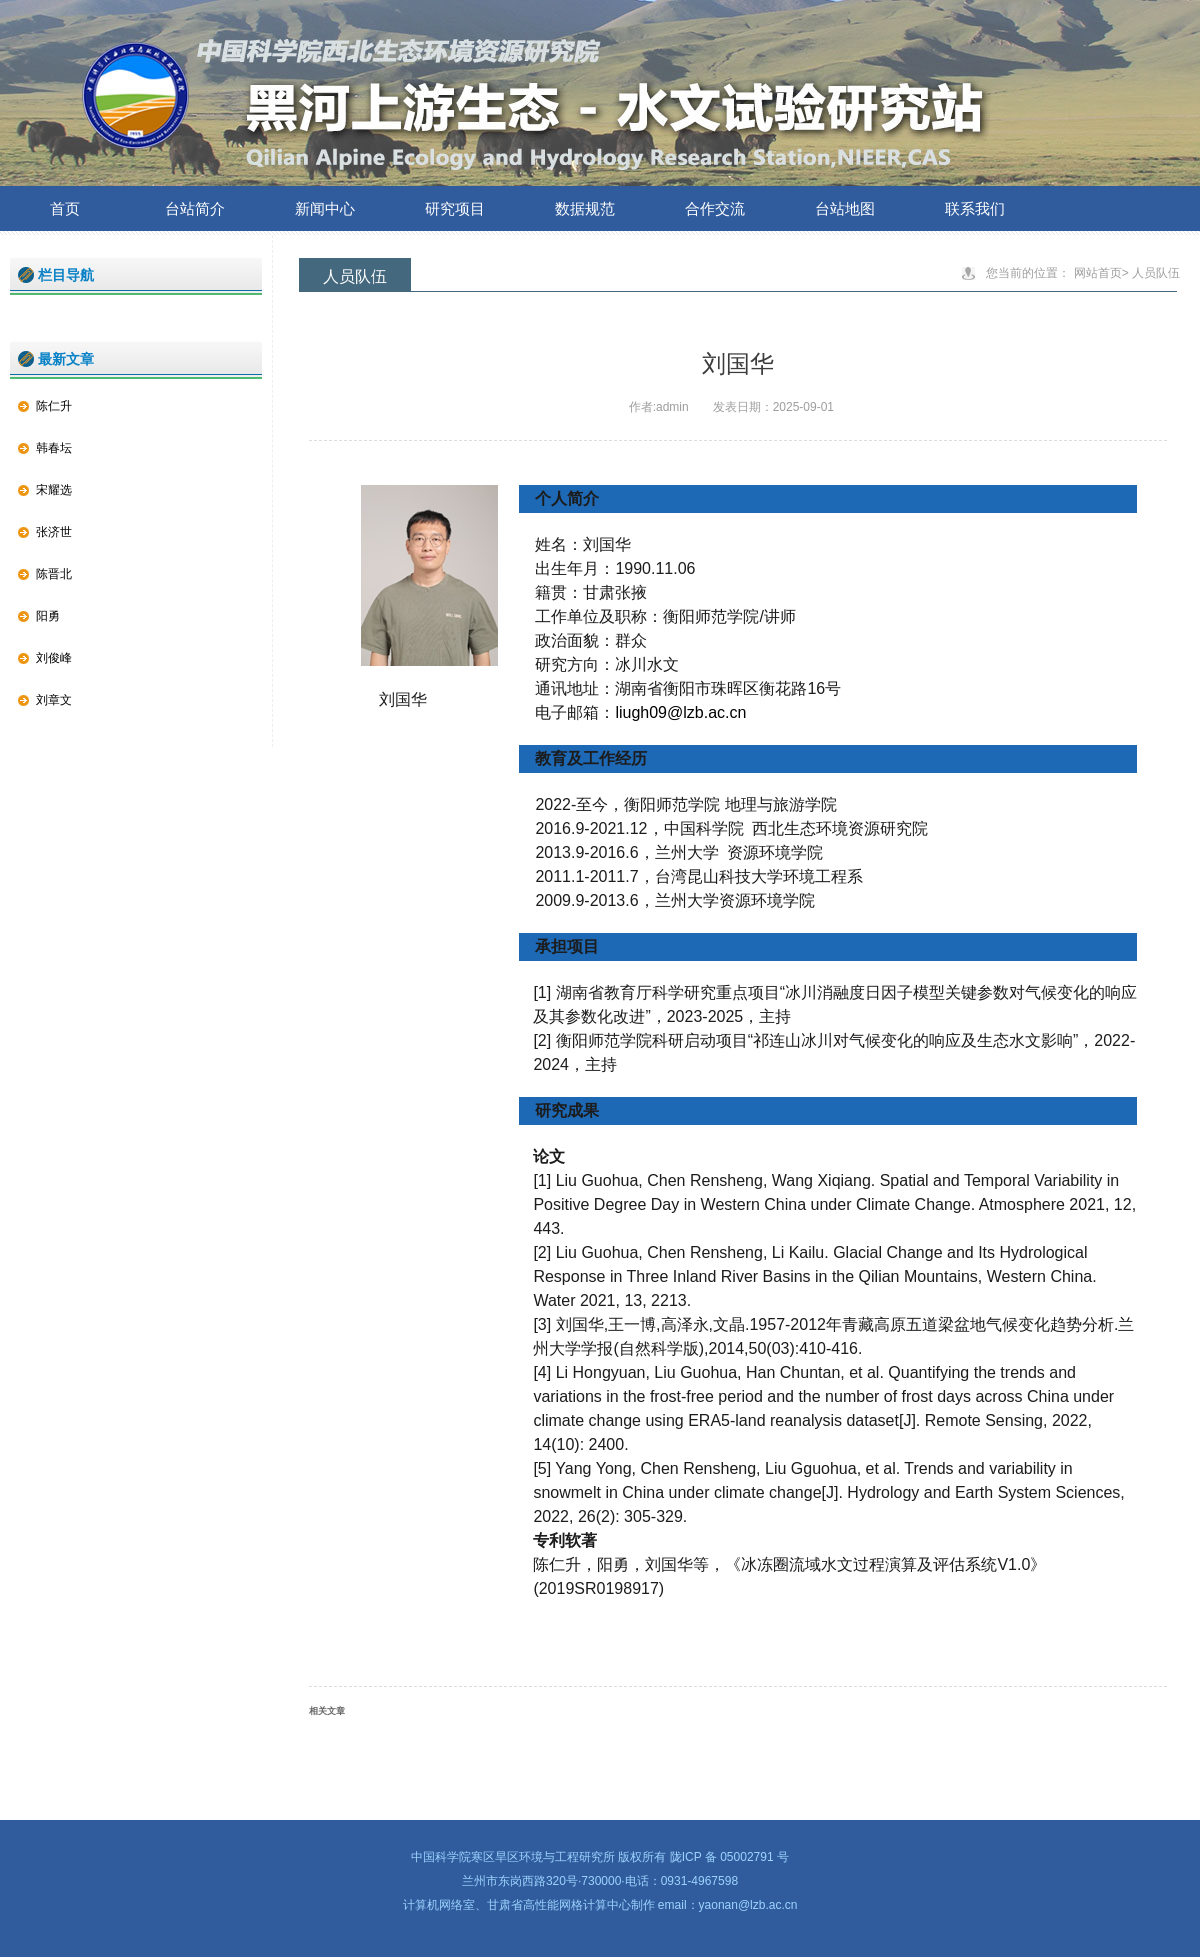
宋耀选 (54, 490)
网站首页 (1098, 273)
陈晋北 (54, 574)
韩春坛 (54, 448)
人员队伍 (1156, 273)
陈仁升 (54, 406)
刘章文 (54, 700)
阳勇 (48, 616)
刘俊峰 (54, 658)
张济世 (54, 532)
